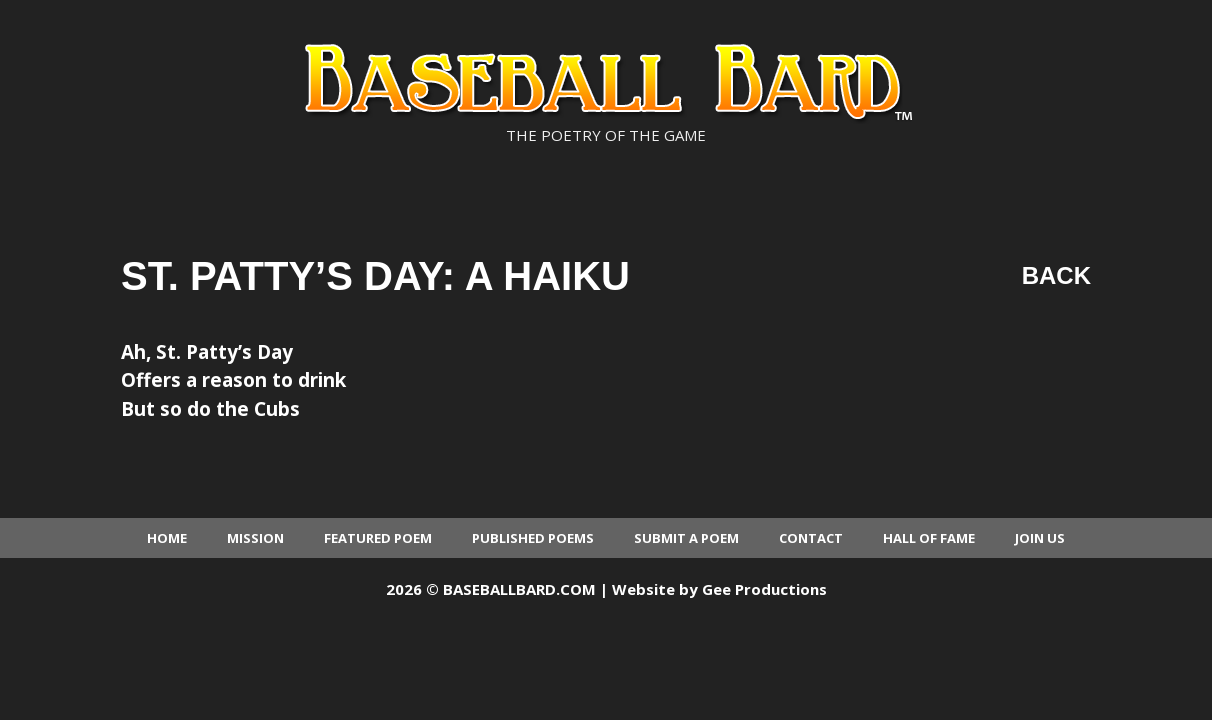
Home (167, 538)
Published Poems (533, 538)
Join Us (1040, 538)
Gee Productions (764, 589)
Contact (811, 538)
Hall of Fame (929, 538)
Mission (255, 538)
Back (1056, 275)
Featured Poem (378, 538)
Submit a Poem (686, 538)
